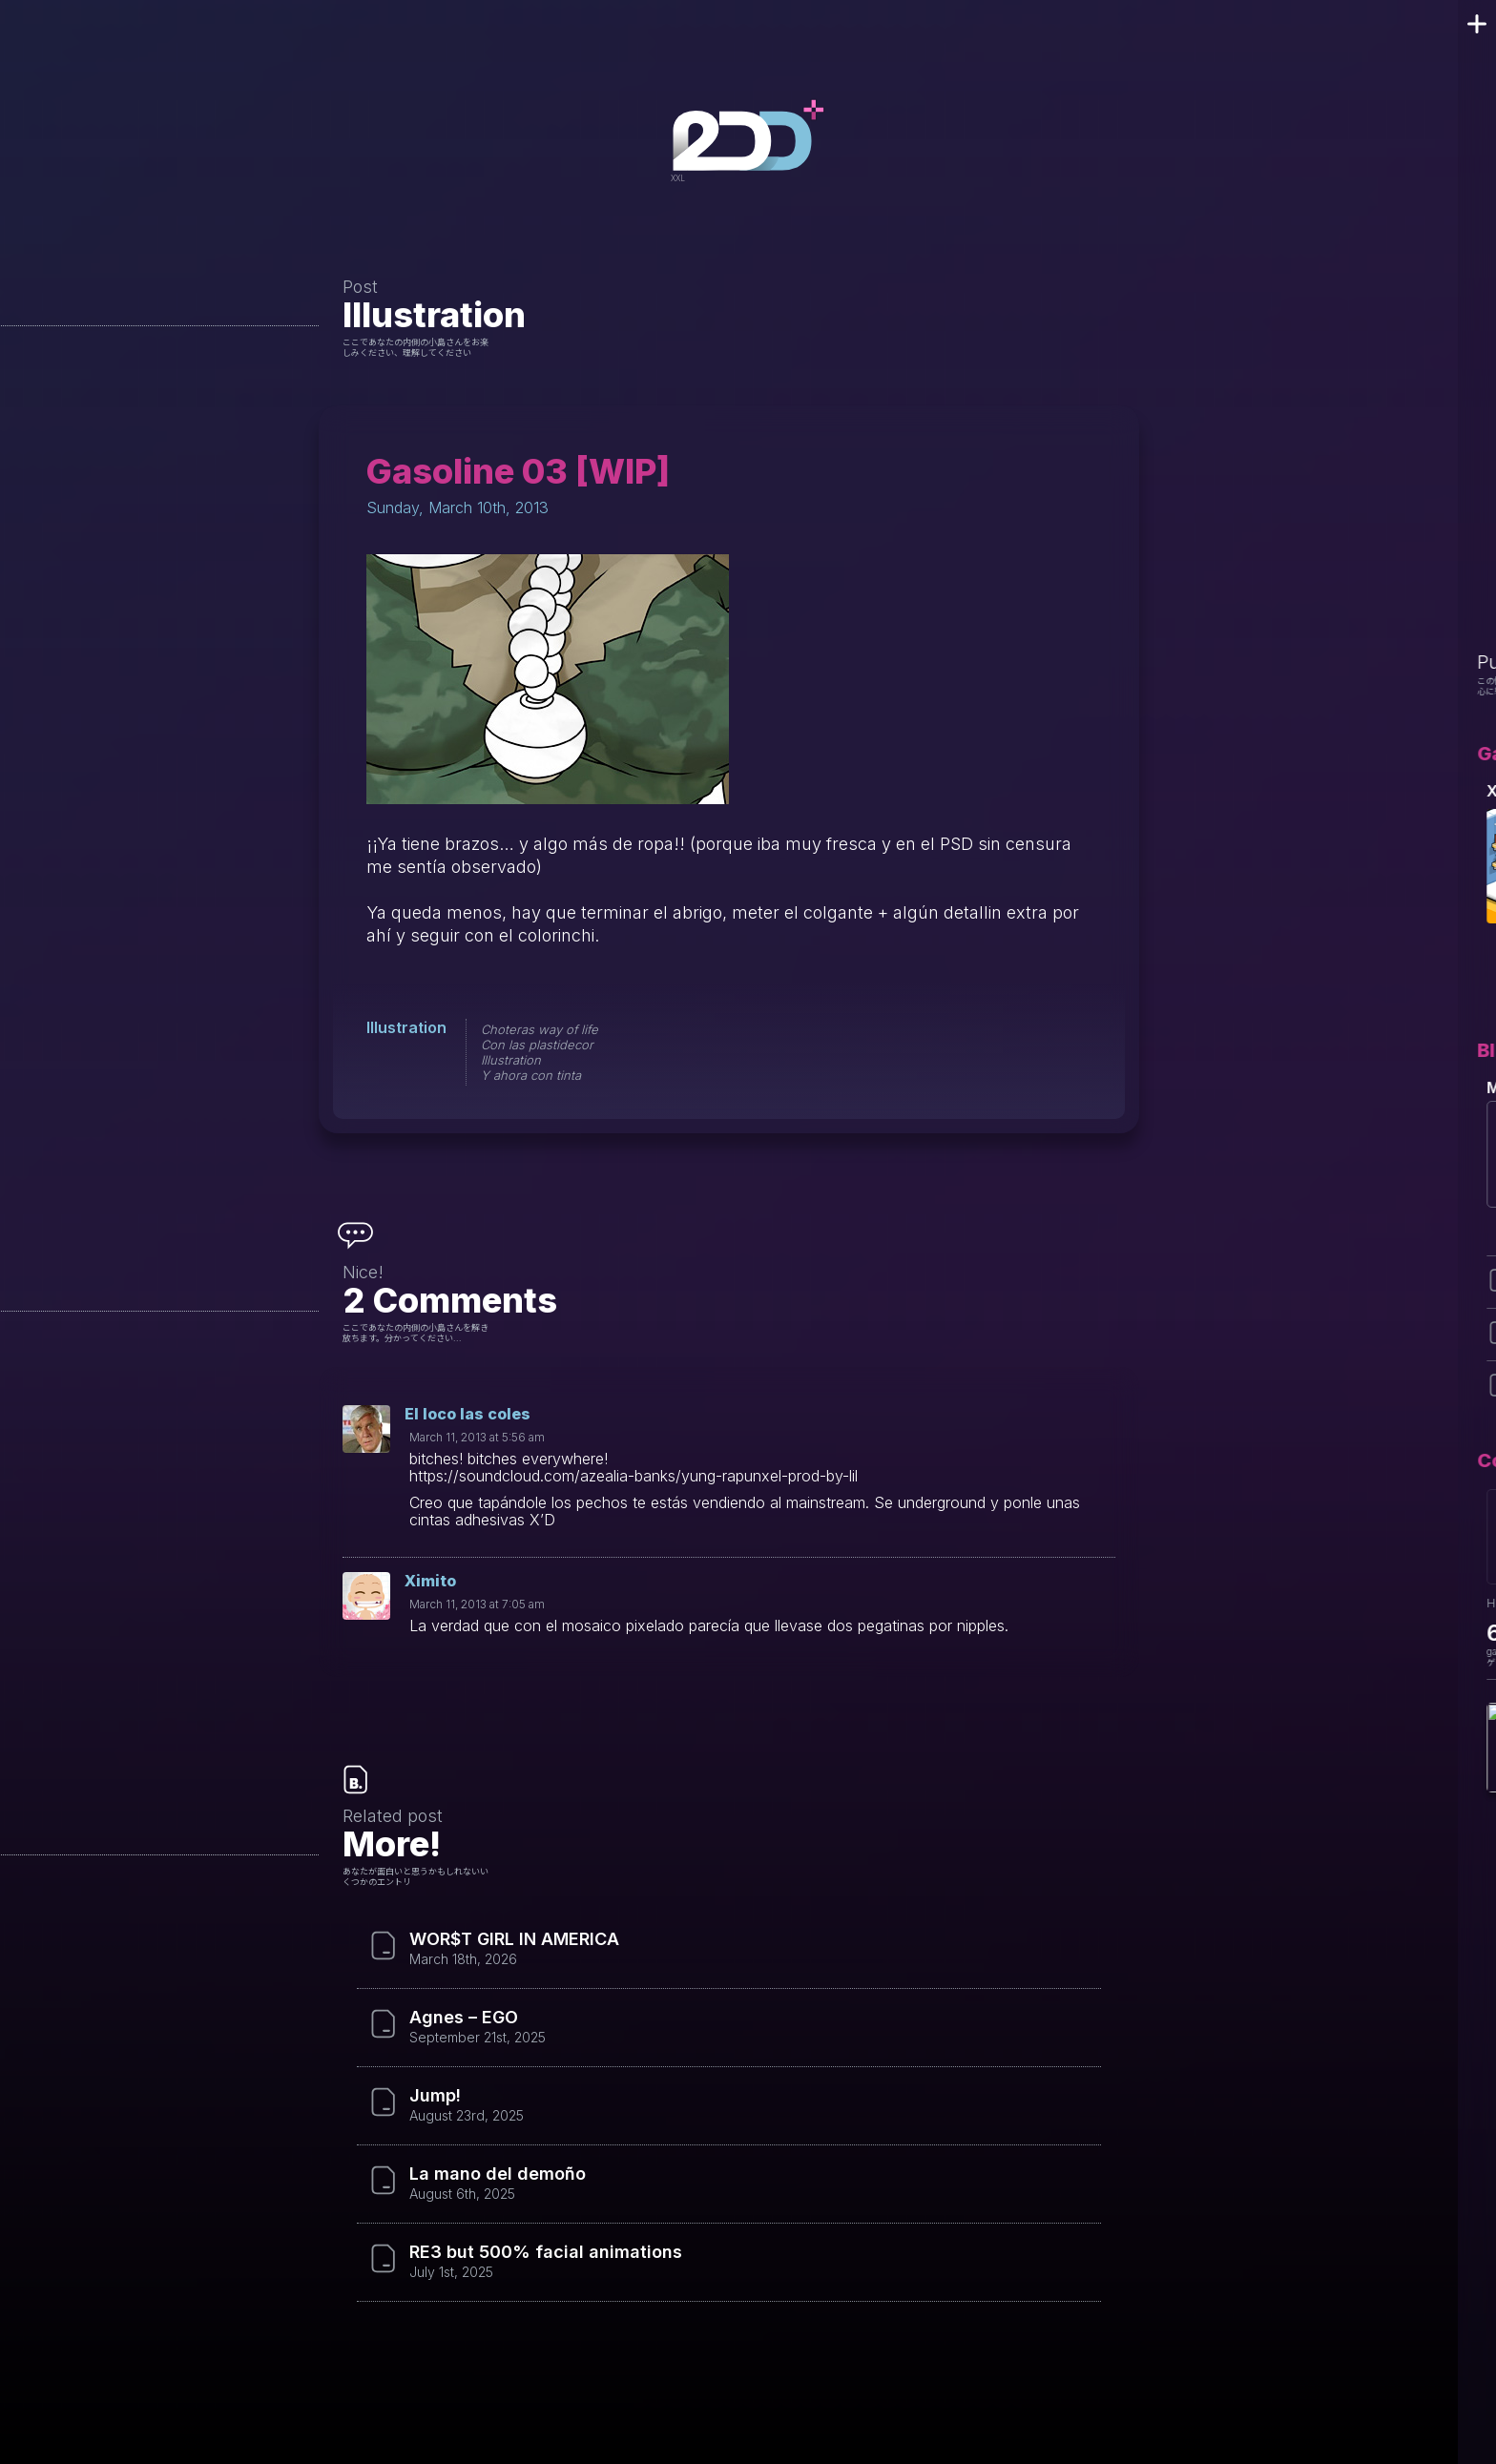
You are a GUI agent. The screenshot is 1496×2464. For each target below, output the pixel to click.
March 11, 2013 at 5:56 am (477, 1437)
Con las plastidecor (537, 1044)
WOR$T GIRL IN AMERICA (514, 1939)
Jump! (435, 2095)
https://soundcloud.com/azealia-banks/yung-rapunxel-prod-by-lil (633, 1475)
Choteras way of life (539, 1029)
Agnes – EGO (463, 2017)
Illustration (434, 315)
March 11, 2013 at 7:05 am (477, 1604)
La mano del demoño (497, 2174)
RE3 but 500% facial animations (545, 2252)
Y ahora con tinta (531, 1075)
